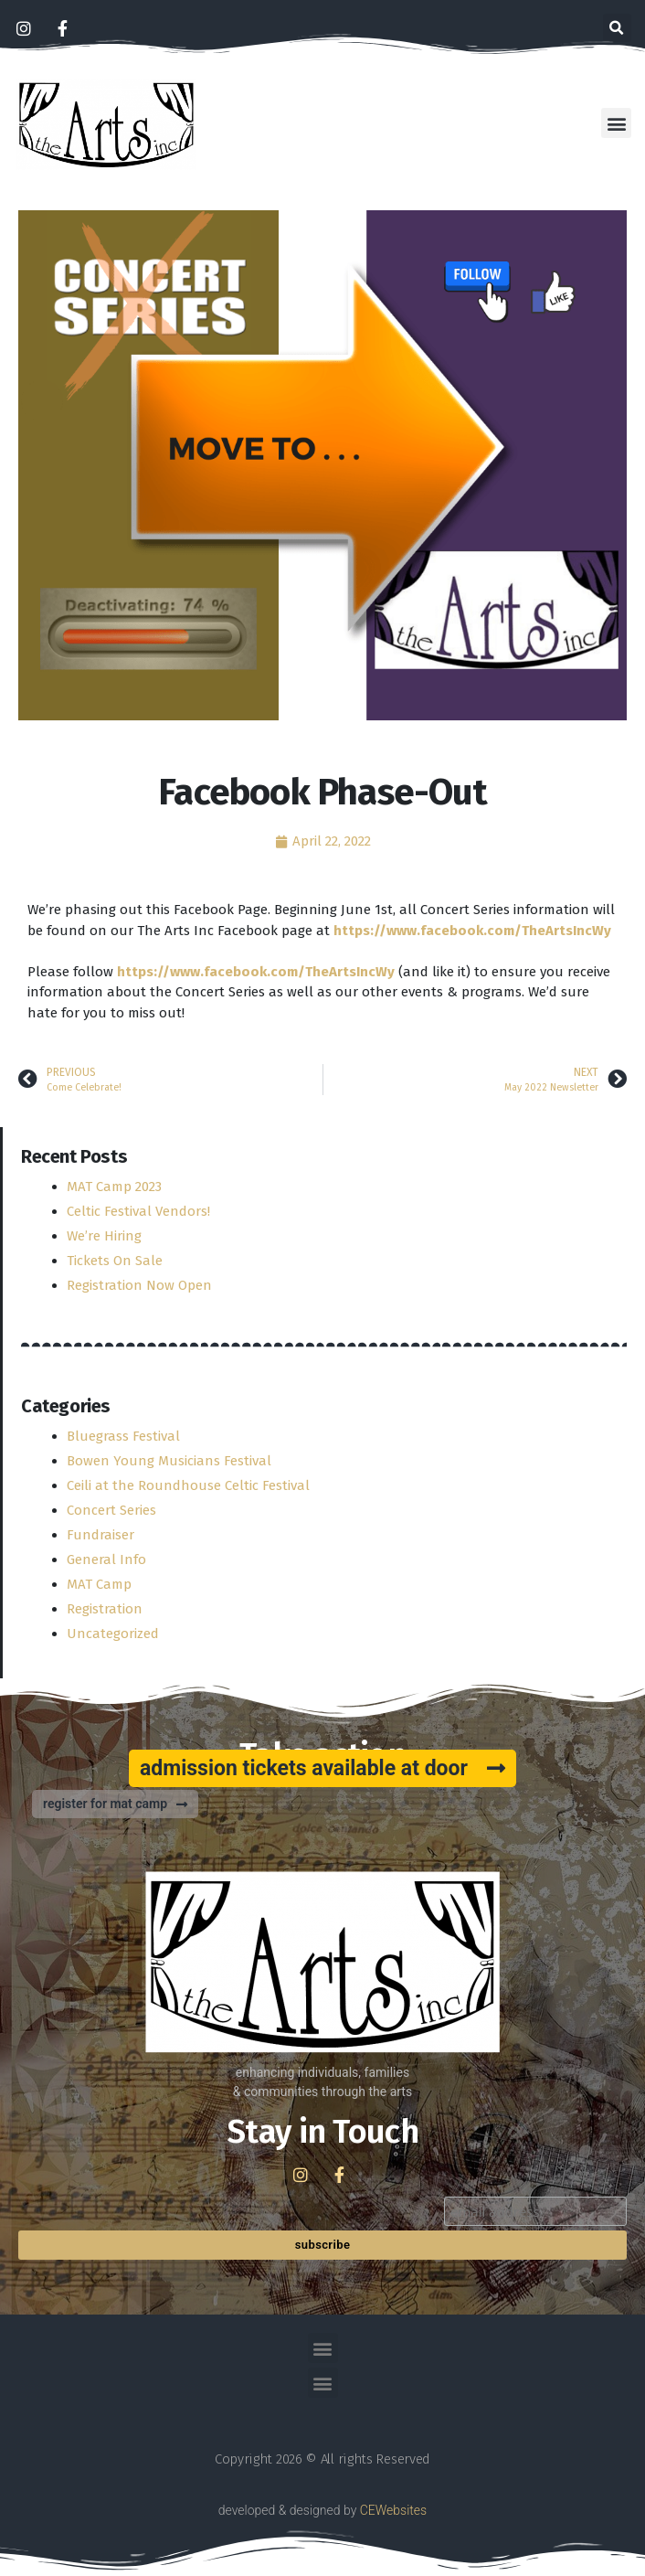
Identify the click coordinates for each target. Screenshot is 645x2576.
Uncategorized (113, 1633)
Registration (105, 1609)
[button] (617, 28)
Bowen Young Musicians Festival (169, 1461)
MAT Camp (99, 1584)
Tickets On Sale (115, 1260)
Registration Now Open (139, 1285)
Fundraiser (100, 1535)
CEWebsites (393, 2510)
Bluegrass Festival (123, 1436)
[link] (472, 930)
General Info (106, 1559)
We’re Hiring (104, 1236)
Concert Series (111, 1510)
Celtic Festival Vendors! (138, 1211)
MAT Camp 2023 (114, 1186)
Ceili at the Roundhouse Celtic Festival (188, 1485)
